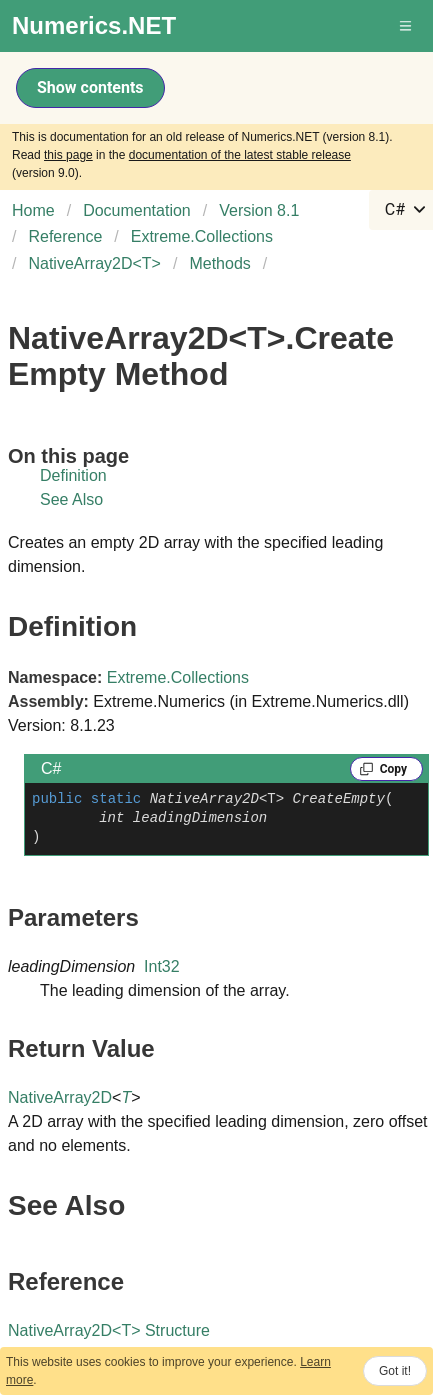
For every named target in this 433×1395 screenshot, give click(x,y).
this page (68, 155)
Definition (73, 475)
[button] (407, 26)
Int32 (162, 966)
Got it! (395, 1371)
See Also (71, 499)
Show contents (90, 87)
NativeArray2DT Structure (109, 1330)
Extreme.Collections (178, 677)
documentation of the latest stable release (240, 155)
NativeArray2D (60, 1097)
